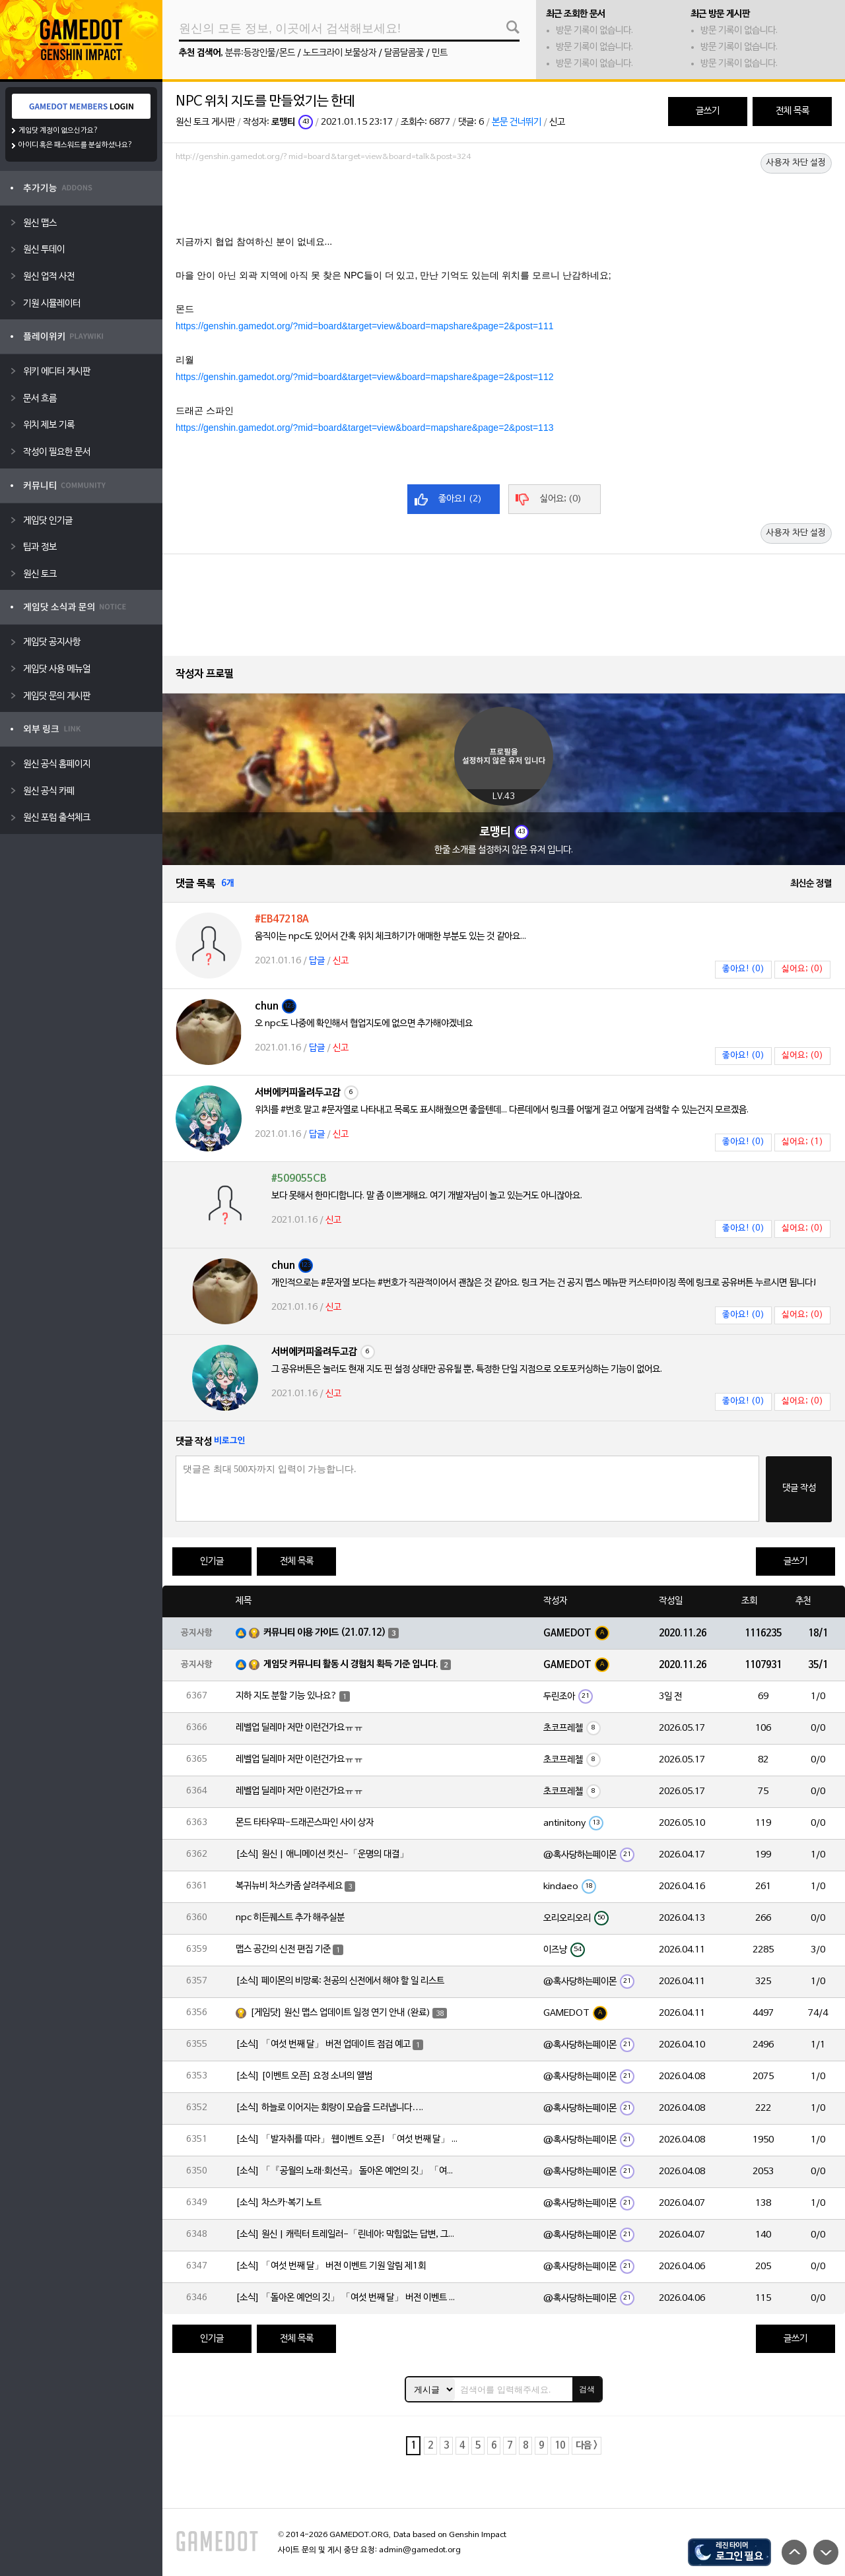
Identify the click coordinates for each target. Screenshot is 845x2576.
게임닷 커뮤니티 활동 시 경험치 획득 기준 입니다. (350, 1664)
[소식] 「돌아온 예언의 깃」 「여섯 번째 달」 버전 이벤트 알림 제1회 (348, 2298)
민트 (440, 53)
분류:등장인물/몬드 (260, 53)
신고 (557, 122)
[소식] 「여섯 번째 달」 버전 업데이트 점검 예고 (323, 2044)
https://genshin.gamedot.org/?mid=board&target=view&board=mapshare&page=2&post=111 (364, 326)
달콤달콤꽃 (404, 53)
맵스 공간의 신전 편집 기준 (283, 1949)
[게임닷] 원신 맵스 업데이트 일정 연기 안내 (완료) (340, 2013)
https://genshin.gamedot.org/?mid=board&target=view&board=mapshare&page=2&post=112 (364, 376)
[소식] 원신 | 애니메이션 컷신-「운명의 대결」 (322, 1854)
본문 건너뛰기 (516, 122)
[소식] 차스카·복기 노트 (278, 2203)
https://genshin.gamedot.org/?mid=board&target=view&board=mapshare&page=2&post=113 (364, 427)
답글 (317, 961)
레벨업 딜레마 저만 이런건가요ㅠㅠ (299, 1728)
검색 (587, 2389)
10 (560, 2446)
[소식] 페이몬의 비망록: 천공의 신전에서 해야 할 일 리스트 (340, 1981)
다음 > (586, 2446)
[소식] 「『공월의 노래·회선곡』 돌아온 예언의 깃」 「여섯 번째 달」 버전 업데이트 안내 (348, 2171)
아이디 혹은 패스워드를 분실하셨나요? (75, 145)
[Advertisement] (504, 202)
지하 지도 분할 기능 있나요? (286, 1696)
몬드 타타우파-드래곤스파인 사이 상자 (305, 1823)
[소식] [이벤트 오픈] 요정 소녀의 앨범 (304, 2076)
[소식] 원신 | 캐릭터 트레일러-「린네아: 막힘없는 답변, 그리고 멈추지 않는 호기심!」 (348, 2234)
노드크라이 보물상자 (339, 53)
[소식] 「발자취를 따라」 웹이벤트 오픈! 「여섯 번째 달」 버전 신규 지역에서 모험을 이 (348, 2139)
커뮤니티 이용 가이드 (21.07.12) (324, 1633)
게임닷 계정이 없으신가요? (58, 131)
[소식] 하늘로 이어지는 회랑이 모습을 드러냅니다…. (329, 2108)
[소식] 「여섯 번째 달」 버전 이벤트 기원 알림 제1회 (331, 2266)
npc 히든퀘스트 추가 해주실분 (290, 1918)
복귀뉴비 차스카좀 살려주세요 (289, 1886)
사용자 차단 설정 (796, 163)
